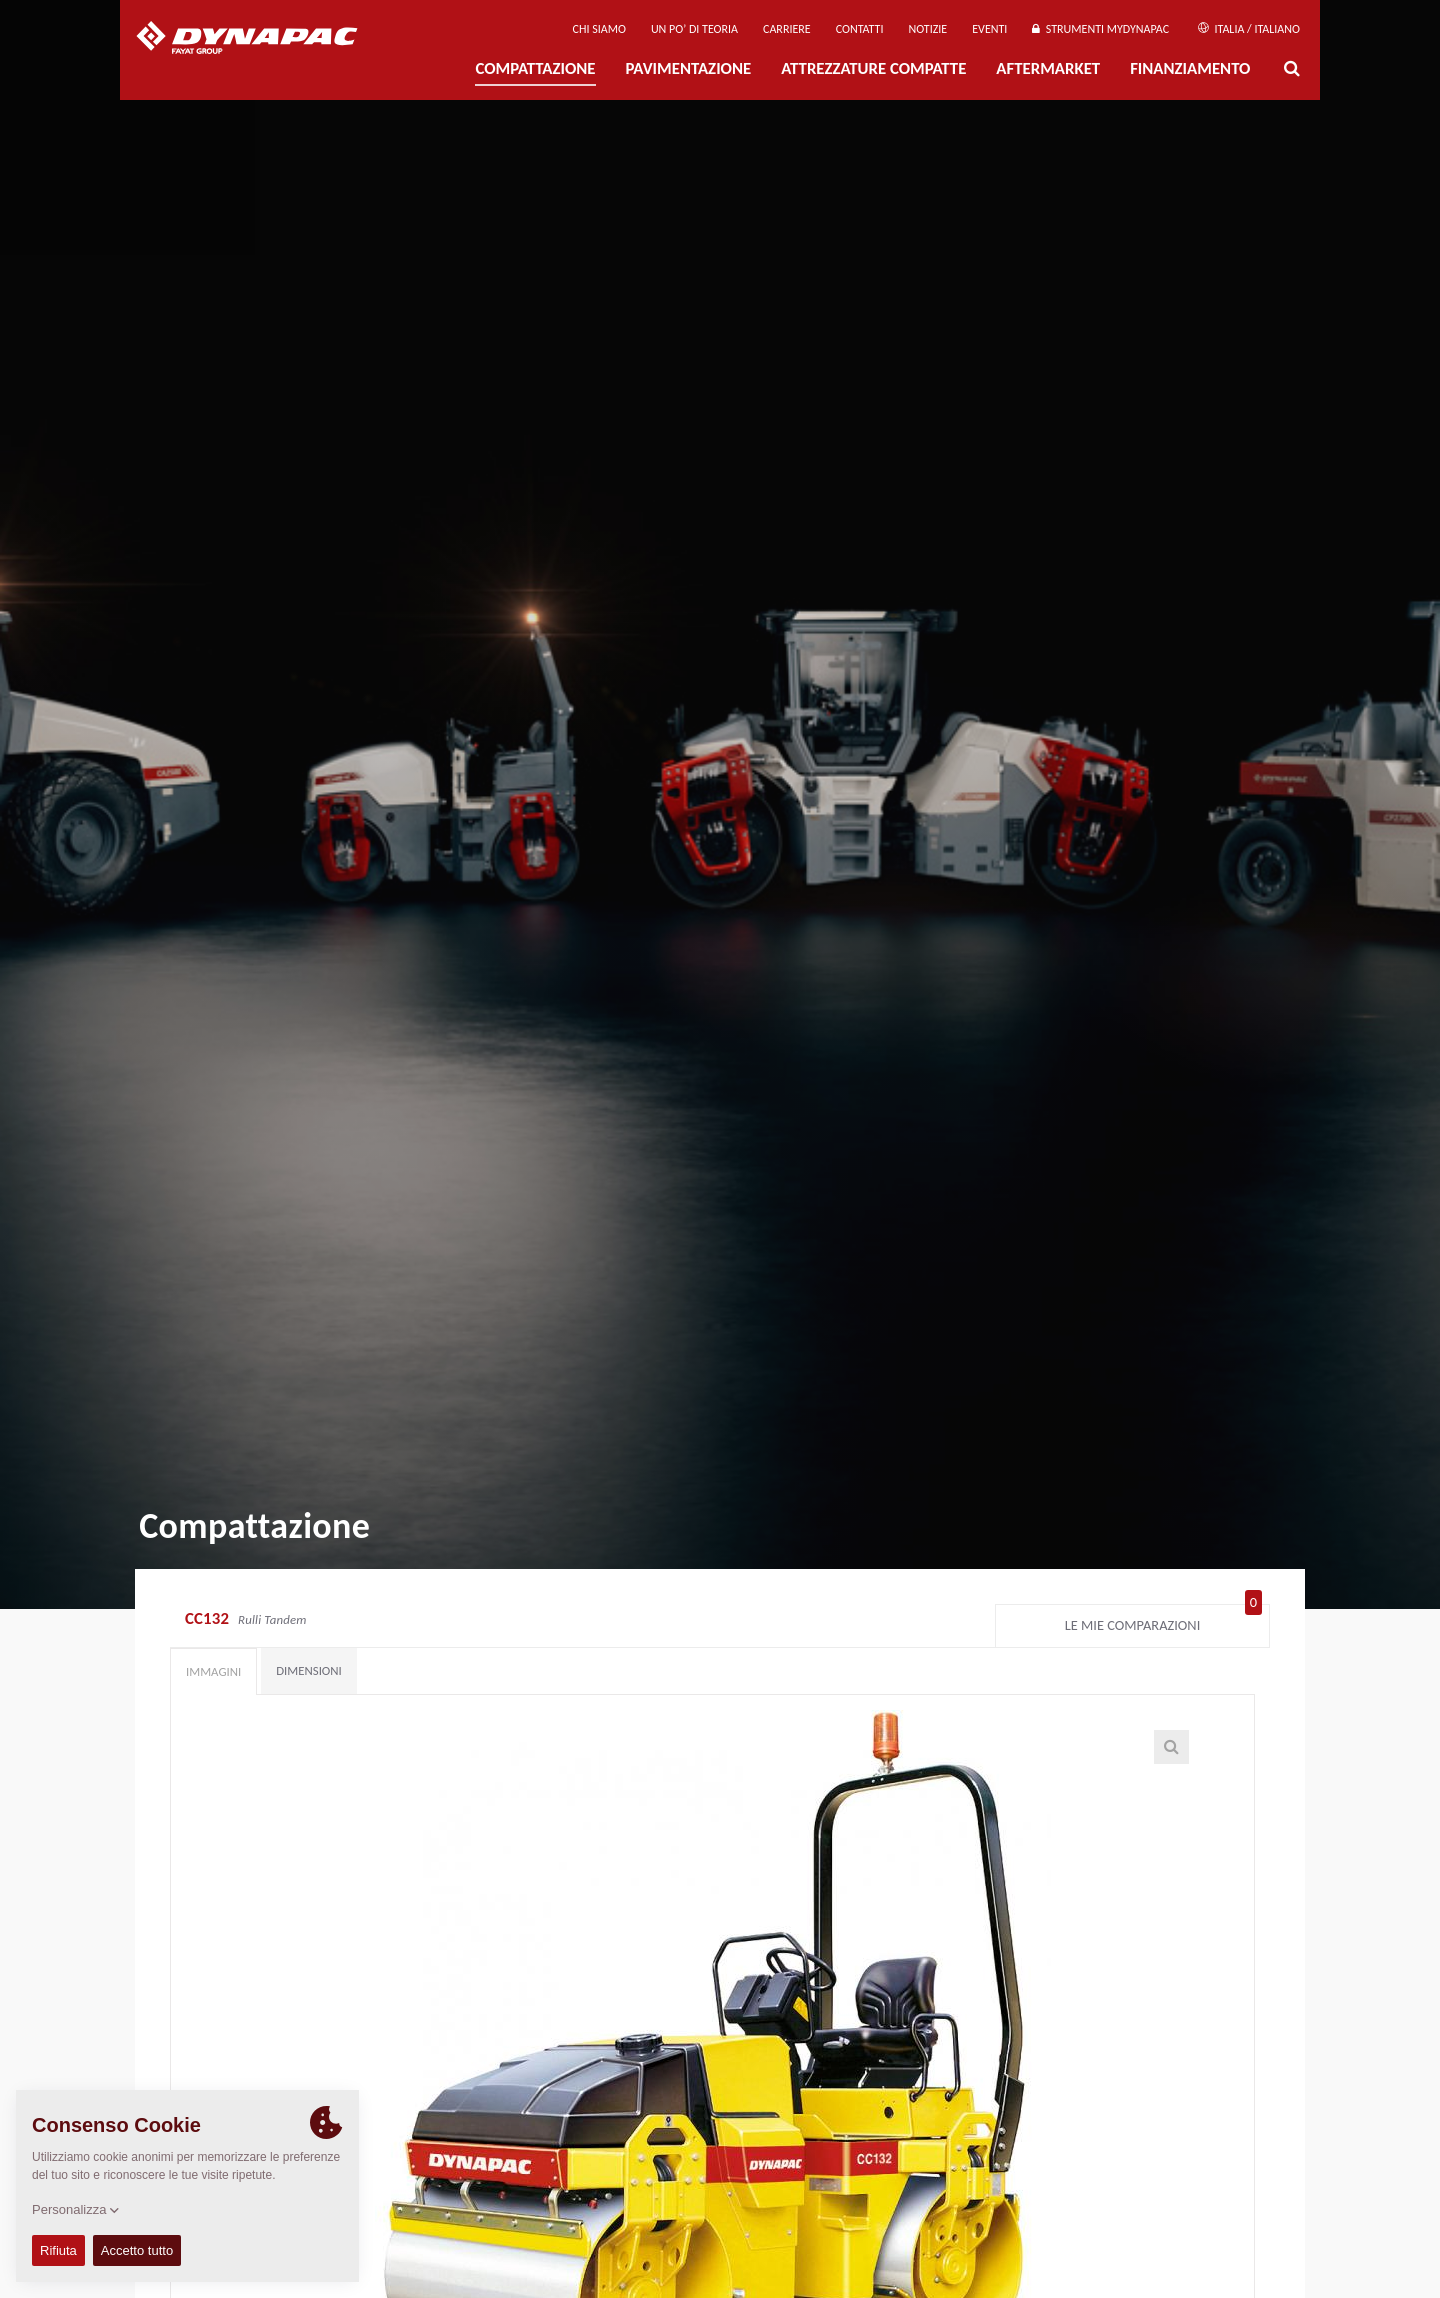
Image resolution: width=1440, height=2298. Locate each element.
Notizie (927, 29)
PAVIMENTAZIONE (689, 68)
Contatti (860, 29)
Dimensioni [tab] (309, 1670)
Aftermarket (1048, 68)
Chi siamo (599, 29)
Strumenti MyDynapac (1100, 29)
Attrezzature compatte (873, 68)
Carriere (787, 29)
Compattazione (535, 68)
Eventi (989, 29)
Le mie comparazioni (1163, 1621)
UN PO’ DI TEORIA (694, 29)
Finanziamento (1190, 68)
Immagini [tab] (213, 1671)
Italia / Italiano (1249, 29)
